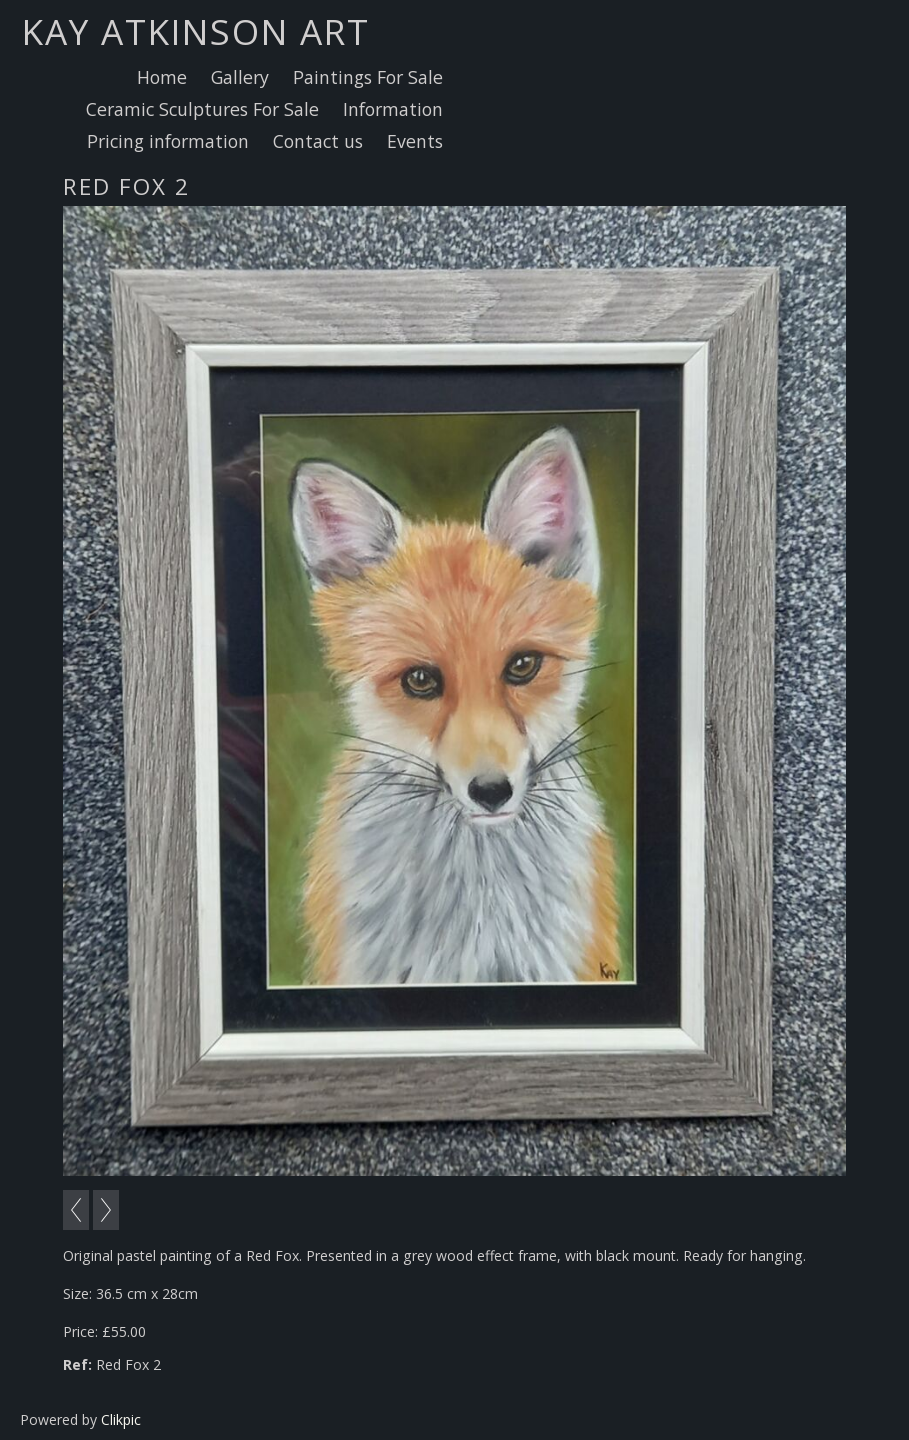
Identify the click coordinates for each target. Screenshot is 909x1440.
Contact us (318, 141)
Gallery (240, 77)
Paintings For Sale (368, 77)
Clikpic (121, 1419)
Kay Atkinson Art (196, 31)
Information (393, 109)
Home (162, 77)
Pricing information (168, 141)
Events (415, 141)
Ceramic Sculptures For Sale (202, 109)
